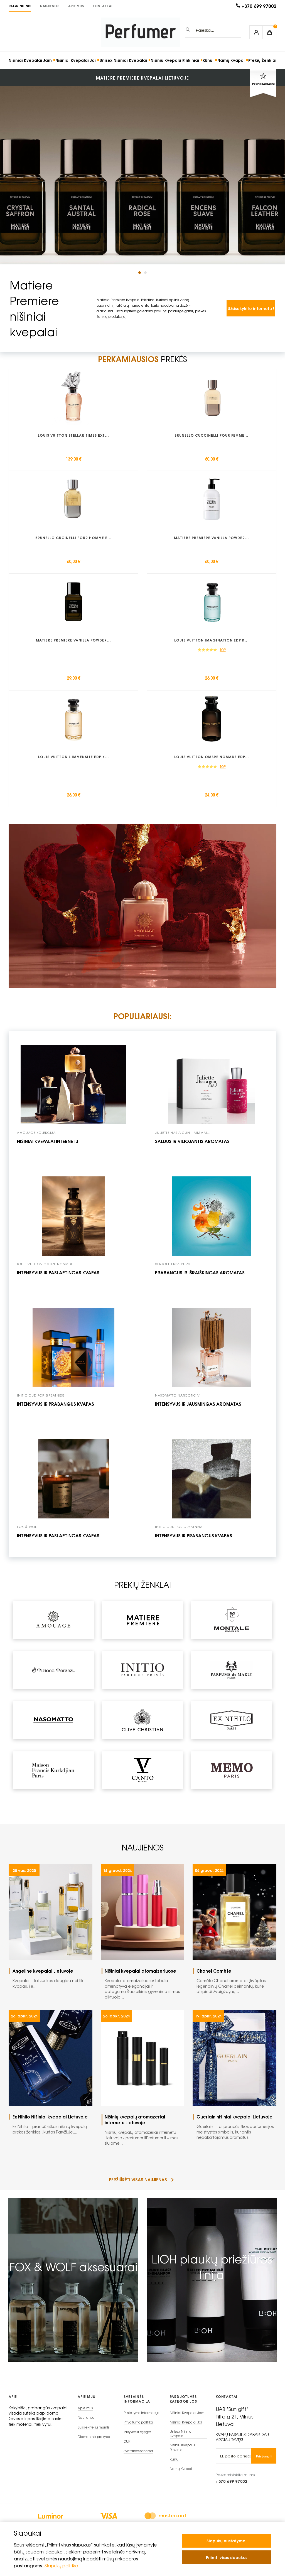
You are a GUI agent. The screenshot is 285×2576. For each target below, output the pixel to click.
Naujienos (49, 5)
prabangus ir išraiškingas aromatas (200, 1277)
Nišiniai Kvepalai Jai (75, 60)
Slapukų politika (62, 2565)
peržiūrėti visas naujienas (141, 2185)
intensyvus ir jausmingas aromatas (198, 1408)
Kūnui (208, 60)
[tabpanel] (142, 166)
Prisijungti (264, 2461)
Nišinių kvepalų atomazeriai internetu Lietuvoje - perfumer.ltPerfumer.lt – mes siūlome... (145, 2135)
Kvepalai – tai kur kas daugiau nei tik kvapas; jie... (52, 1983)
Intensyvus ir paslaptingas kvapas (58, 1277)
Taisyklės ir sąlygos (137, 2437)
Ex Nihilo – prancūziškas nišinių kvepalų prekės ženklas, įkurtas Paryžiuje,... (52, 2129)
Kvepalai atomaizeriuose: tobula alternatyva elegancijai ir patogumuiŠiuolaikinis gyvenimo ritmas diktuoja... (145, 1989)
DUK (127, 2447)
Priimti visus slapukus (226, 2557)
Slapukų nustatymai (227, 2540)
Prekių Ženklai (262, 60)
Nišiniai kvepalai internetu (47, 1145)
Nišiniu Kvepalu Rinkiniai (175, 60)
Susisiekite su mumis (93, 2432)
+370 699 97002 (259, 6)
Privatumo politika (138, 2427)
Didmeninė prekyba (94, 2442)
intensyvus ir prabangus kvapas (55, 1408)
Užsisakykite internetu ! (251, 308)
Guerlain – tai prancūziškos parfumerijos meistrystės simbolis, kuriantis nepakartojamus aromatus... (236, 2132)
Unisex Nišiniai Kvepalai (123, 60)
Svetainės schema (138, 2456)
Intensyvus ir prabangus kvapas (193, 1540)
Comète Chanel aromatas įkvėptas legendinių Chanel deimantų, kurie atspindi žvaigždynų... (236, 1986)
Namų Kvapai (231, 60)
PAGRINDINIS (20, 5)
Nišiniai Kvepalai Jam (30, 60)
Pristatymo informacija (141, 2418)
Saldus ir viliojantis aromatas (192, 1145)
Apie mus (76, 5)
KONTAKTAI (102, 5)
